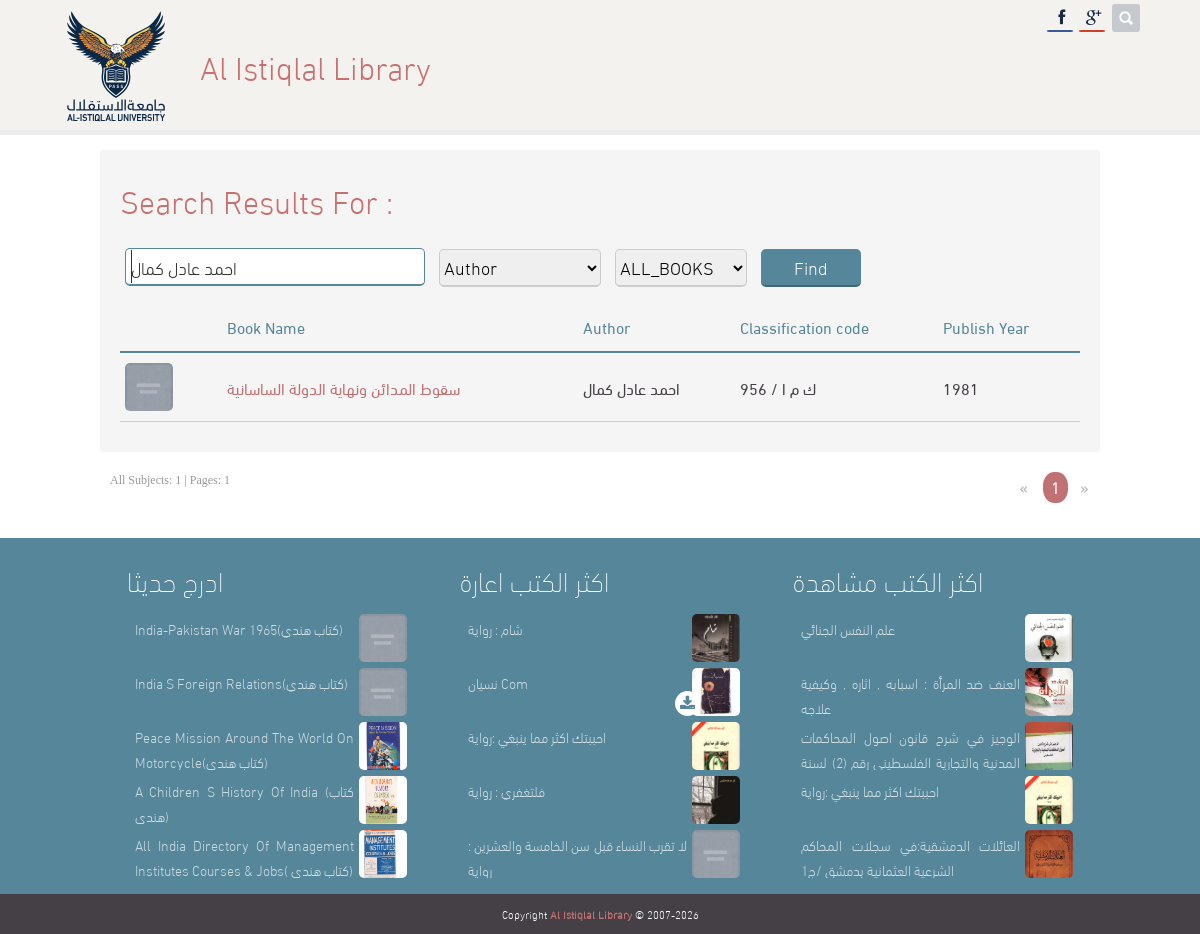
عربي (1107, 66)
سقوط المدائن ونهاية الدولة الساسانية (343, 387)
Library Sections (880, 66)
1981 (961, 387)
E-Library (1020, 66)
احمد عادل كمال (631, 387)
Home (675, 66)
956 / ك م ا (778, 387)
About (755, 66)
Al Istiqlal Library (591, 914)
